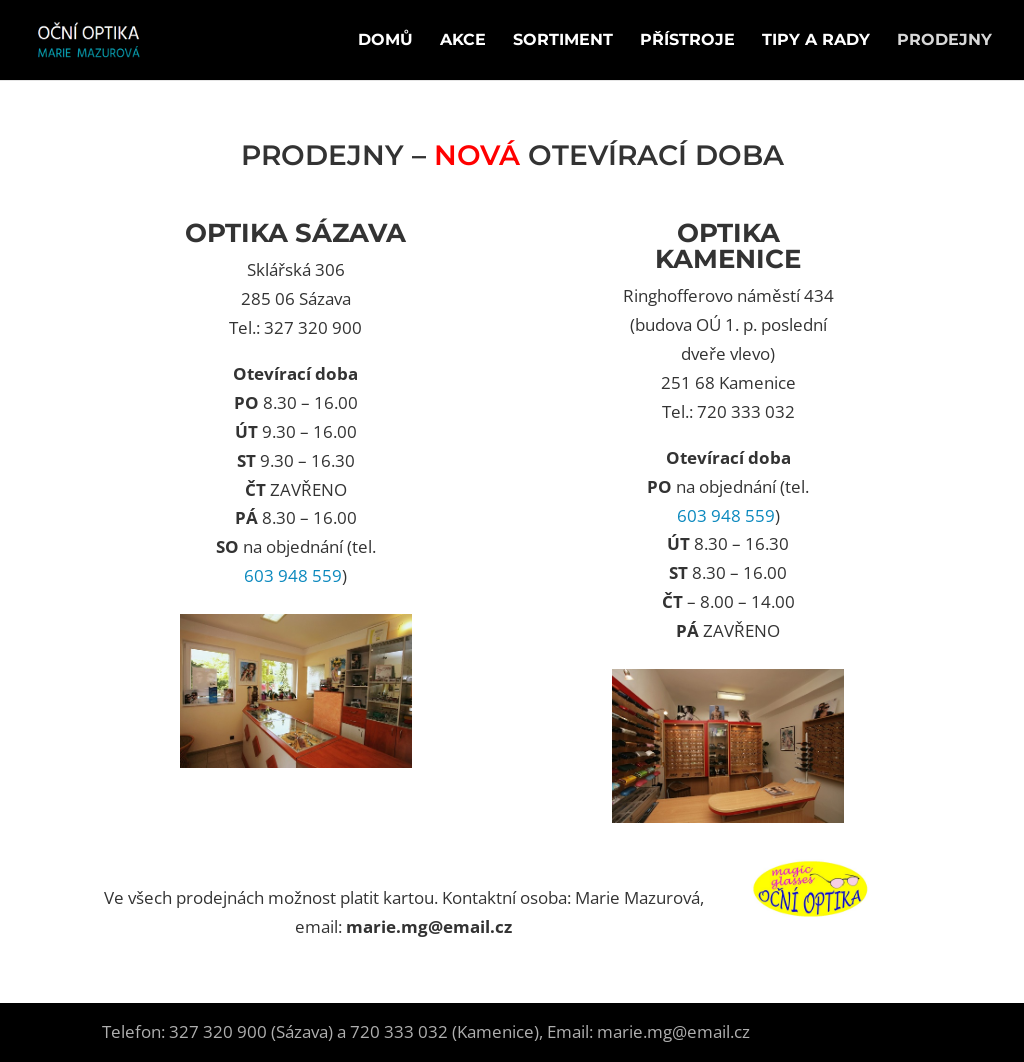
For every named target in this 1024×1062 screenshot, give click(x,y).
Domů (385, 41)
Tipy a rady (816, 41)
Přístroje (687, 41)
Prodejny (944, 41)
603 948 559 (293, 575)
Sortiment (563, 41)
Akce (463, 41)
